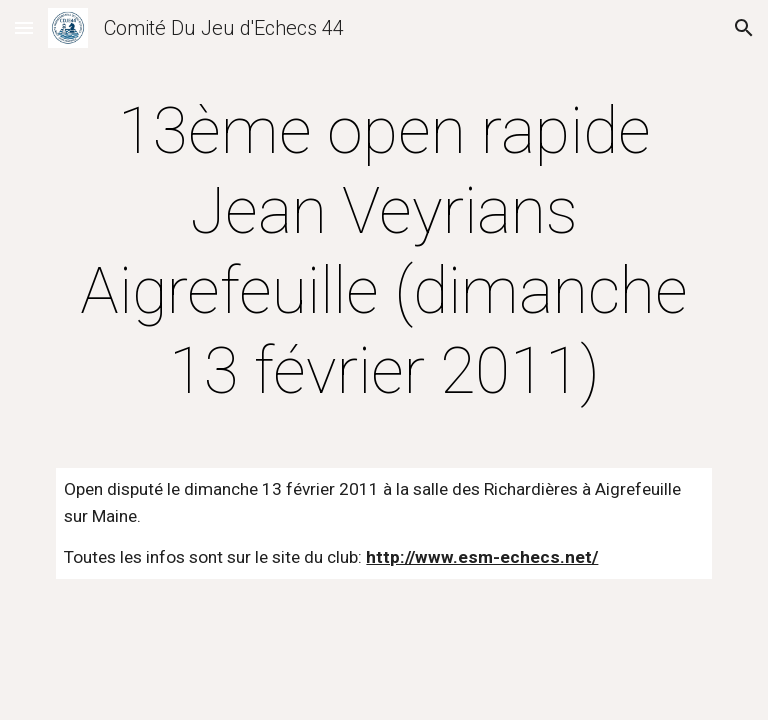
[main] (383, 252)
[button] (24, 27)
